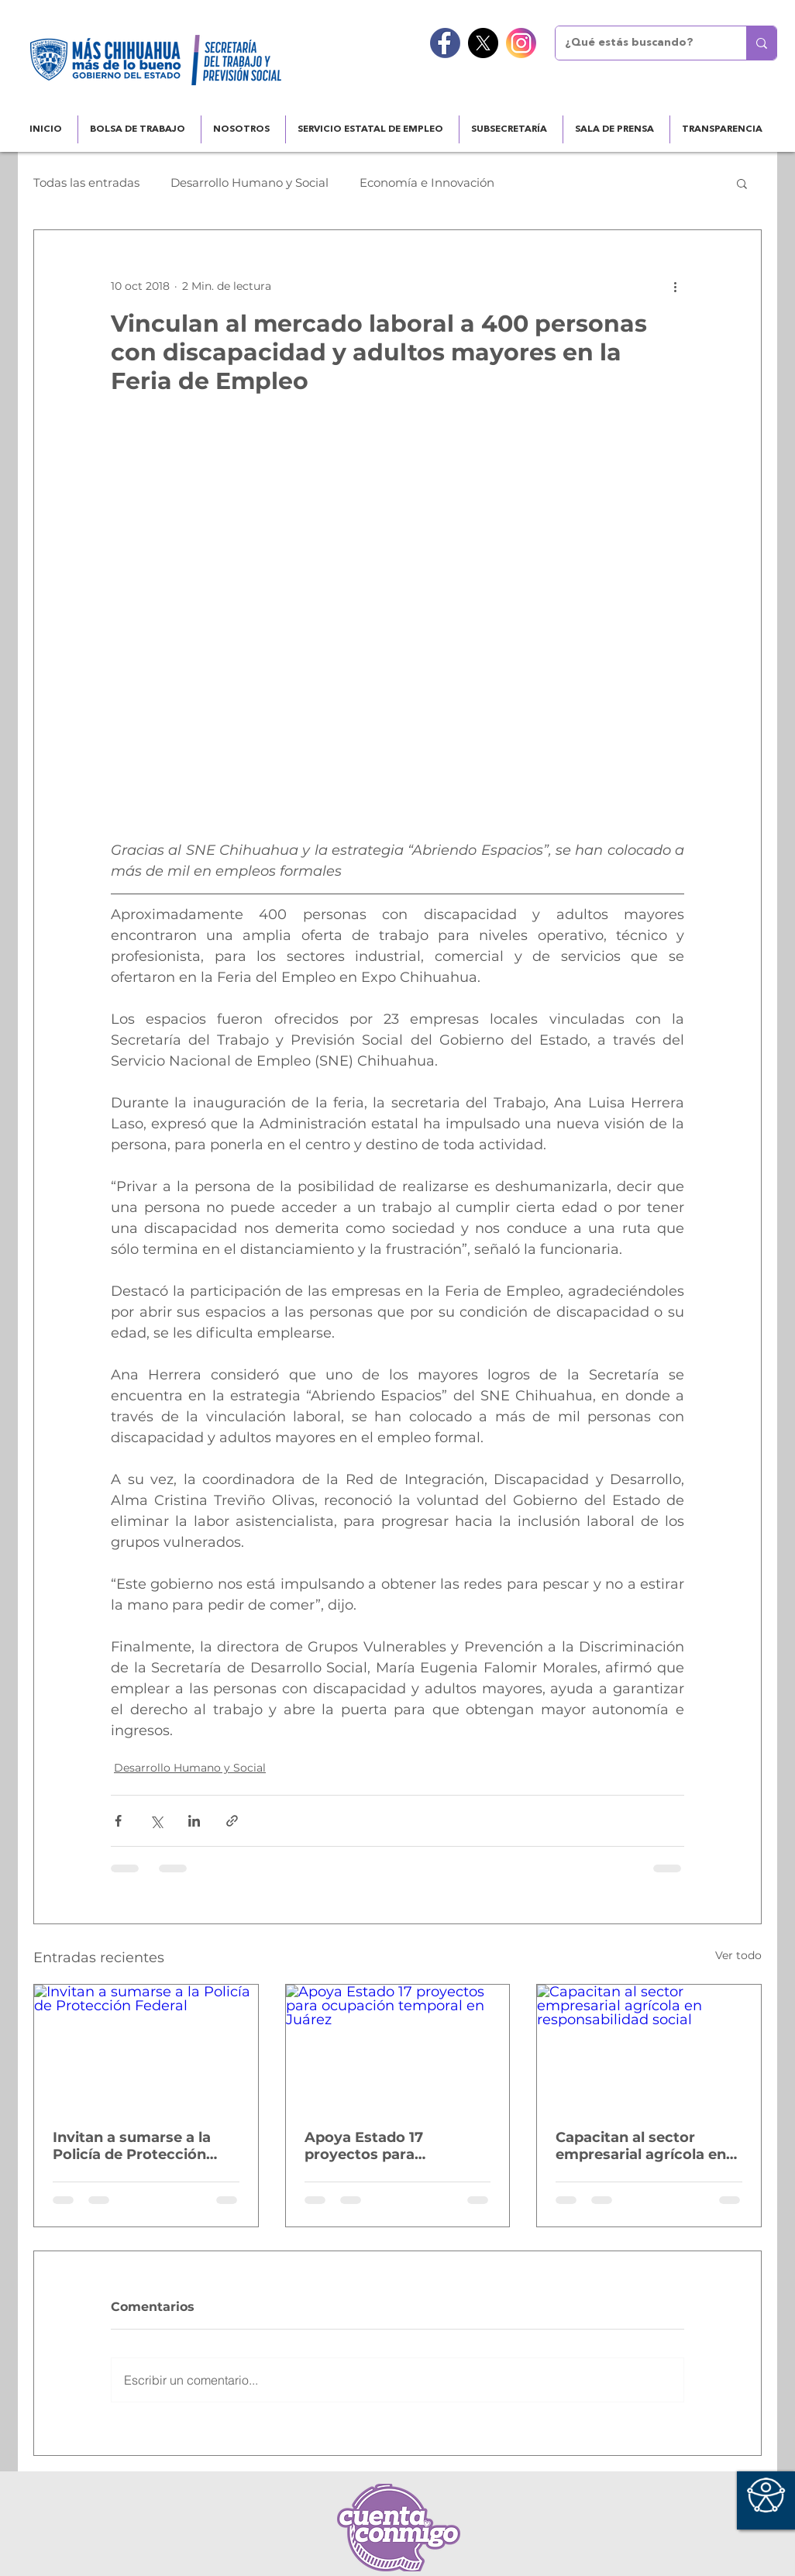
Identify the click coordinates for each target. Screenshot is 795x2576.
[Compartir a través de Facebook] (118, 1820)
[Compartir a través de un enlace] (232, 1820)
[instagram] (521, 43)
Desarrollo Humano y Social (249, 183)
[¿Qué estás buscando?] (639, 43)
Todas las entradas (86, 183)
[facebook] (445, 43)
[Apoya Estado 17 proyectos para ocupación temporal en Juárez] (398, 2047)
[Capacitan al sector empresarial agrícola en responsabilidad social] (649, 2047)
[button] (742, 183)
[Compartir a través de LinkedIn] (194, 1820)
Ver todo (738, 1955)
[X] (483, 43)
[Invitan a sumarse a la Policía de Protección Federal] (146, 2047)
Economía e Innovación (427, 183)
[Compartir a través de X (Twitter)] (156, 1820)
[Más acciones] (675, 286)
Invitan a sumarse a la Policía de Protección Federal (132, 2146)
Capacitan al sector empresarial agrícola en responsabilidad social (641, 2146)
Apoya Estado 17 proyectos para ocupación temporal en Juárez (389, 2146)
